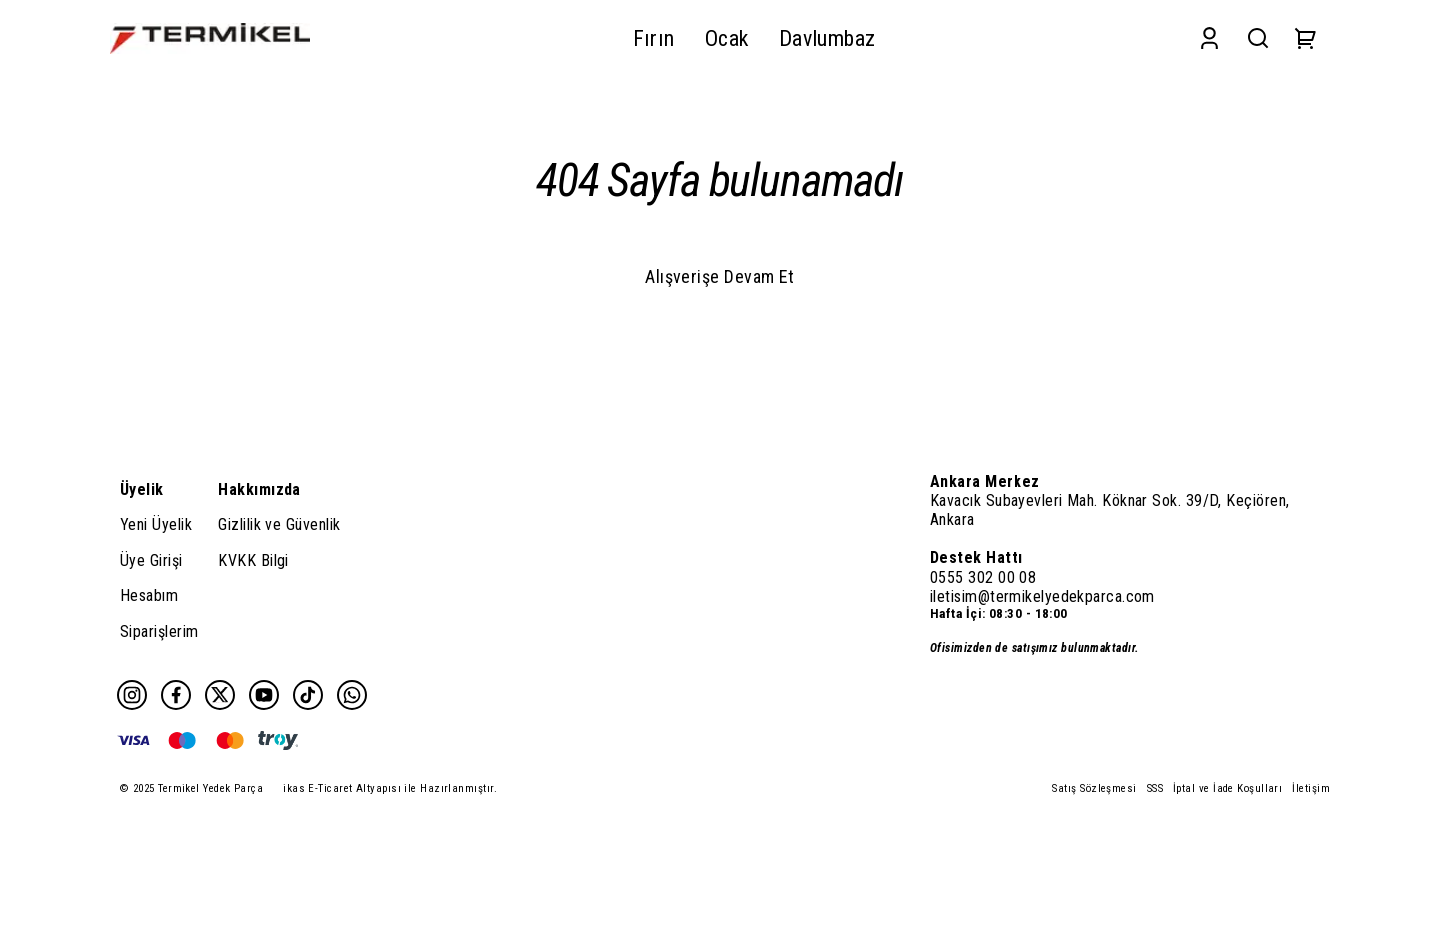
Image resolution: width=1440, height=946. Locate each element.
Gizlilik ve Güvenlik (279, 524)
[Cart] (1306, 38)
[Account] (1209, 38)
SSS (1155, 788)
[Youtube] (264, 695)
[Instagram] (132, 695)
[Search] (1258, 38)
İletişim (1311, 788)
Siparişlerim (159, 631)
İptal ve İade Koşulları (1227, 788)
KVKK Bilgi (253, 560)
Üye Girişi (151, 560)
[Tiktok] (308, 695)
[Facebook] (176, 695)
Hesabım (149, 595)
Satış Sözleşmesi (1094, 788)
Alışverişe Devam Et (720, 276)
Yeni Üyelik (156, 524)
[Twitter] (220, 695)
